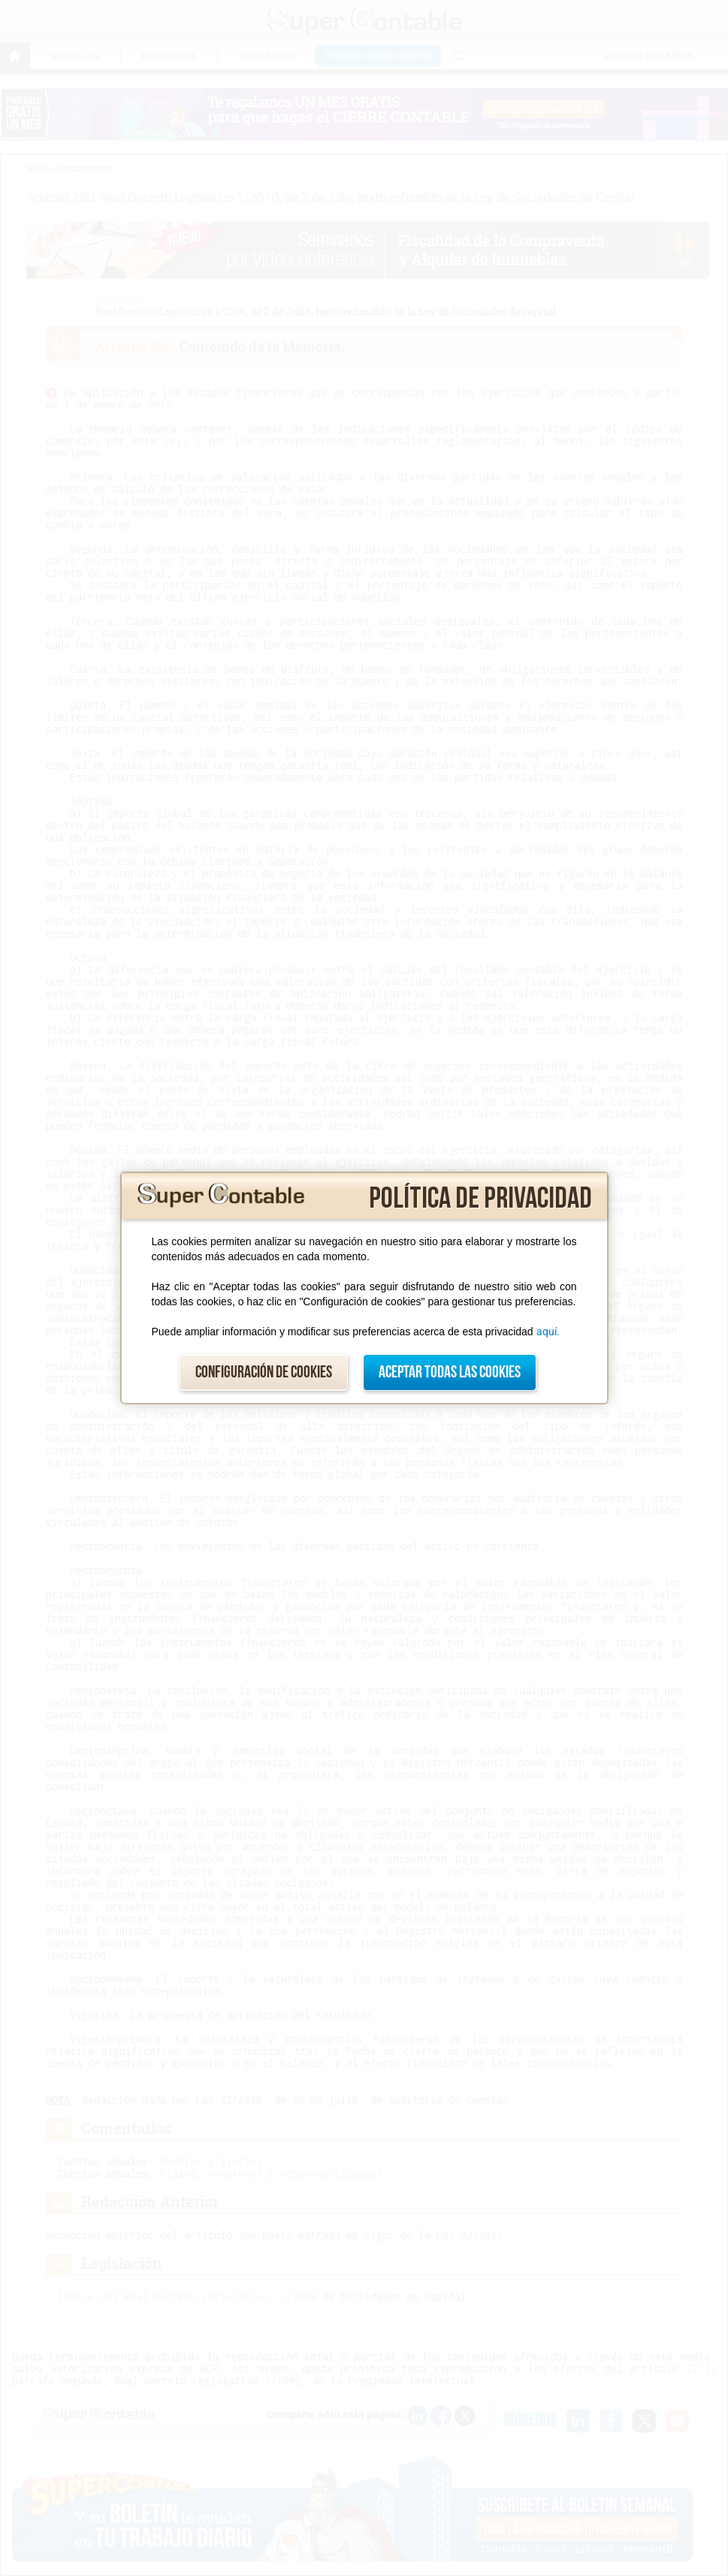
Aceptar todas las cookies (450, 1372)
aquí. (548, 1332)
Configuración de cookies (263, 1372)
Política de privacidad (480, 1199)
